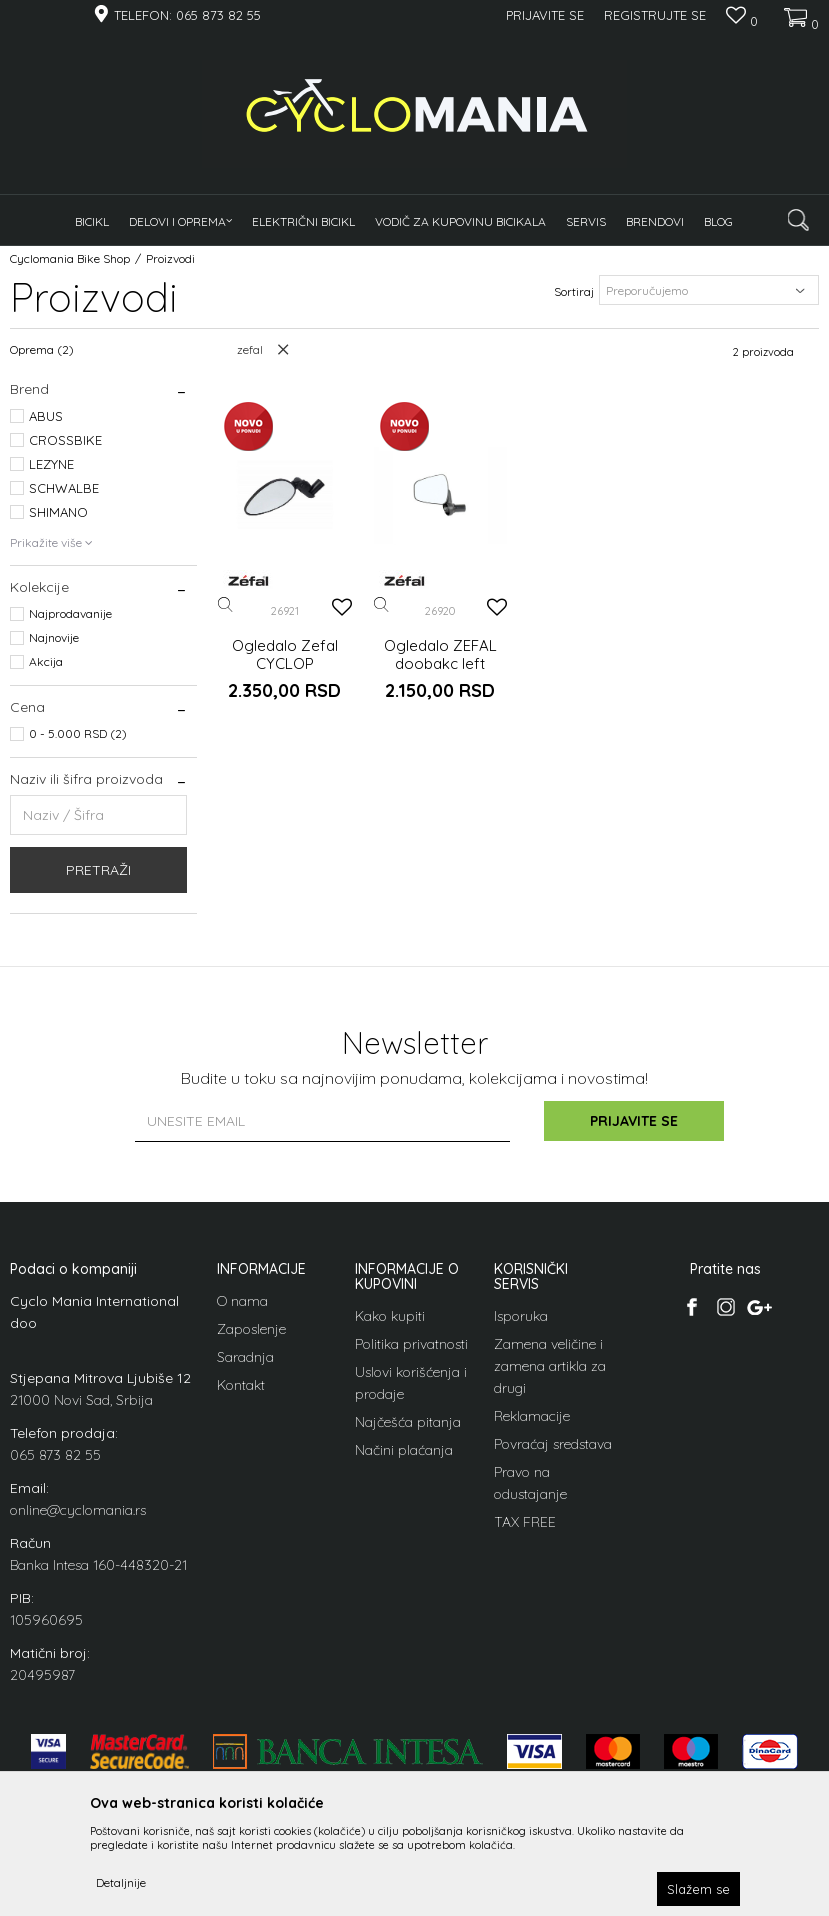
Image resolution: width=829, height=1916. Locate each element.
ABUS (46, 416)
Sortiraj (574, 291)
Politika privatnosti (411, 1344)
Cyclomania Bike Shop (70, 258)
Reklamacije (532, 1416)
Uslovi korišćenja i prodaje (411, 1383)
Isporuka (521, 1316)
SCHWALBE (64, 488)
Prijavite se (634, 1121)
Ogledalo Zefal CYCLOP (285, 655)
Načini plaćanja (404, 1450)
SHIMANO (58, 512)
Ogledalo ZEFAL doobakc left (440, 655)
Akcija (46, 661)
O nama (242, 1301)
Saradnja (245, 1357)
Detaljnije (121, 1882)
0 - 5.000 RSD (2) (78, 733)
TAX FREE (525, 1522)
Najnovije (54, 637)
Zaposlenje (251, 1329)
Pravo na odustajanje (530, 1483)
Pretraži (98, 870)
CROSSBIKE (65, 440)
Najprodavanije (70, 613)
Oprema (42, 349)
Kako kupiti (390, 1316)
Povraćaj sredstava (553, 1444)
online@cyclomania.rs (78, 1510)
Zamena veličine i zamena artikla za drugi (550, 1366)
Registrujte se (655, 15)
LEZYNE (51, 464)
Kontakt (241, 1385)
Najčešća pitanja (408, 1422)
